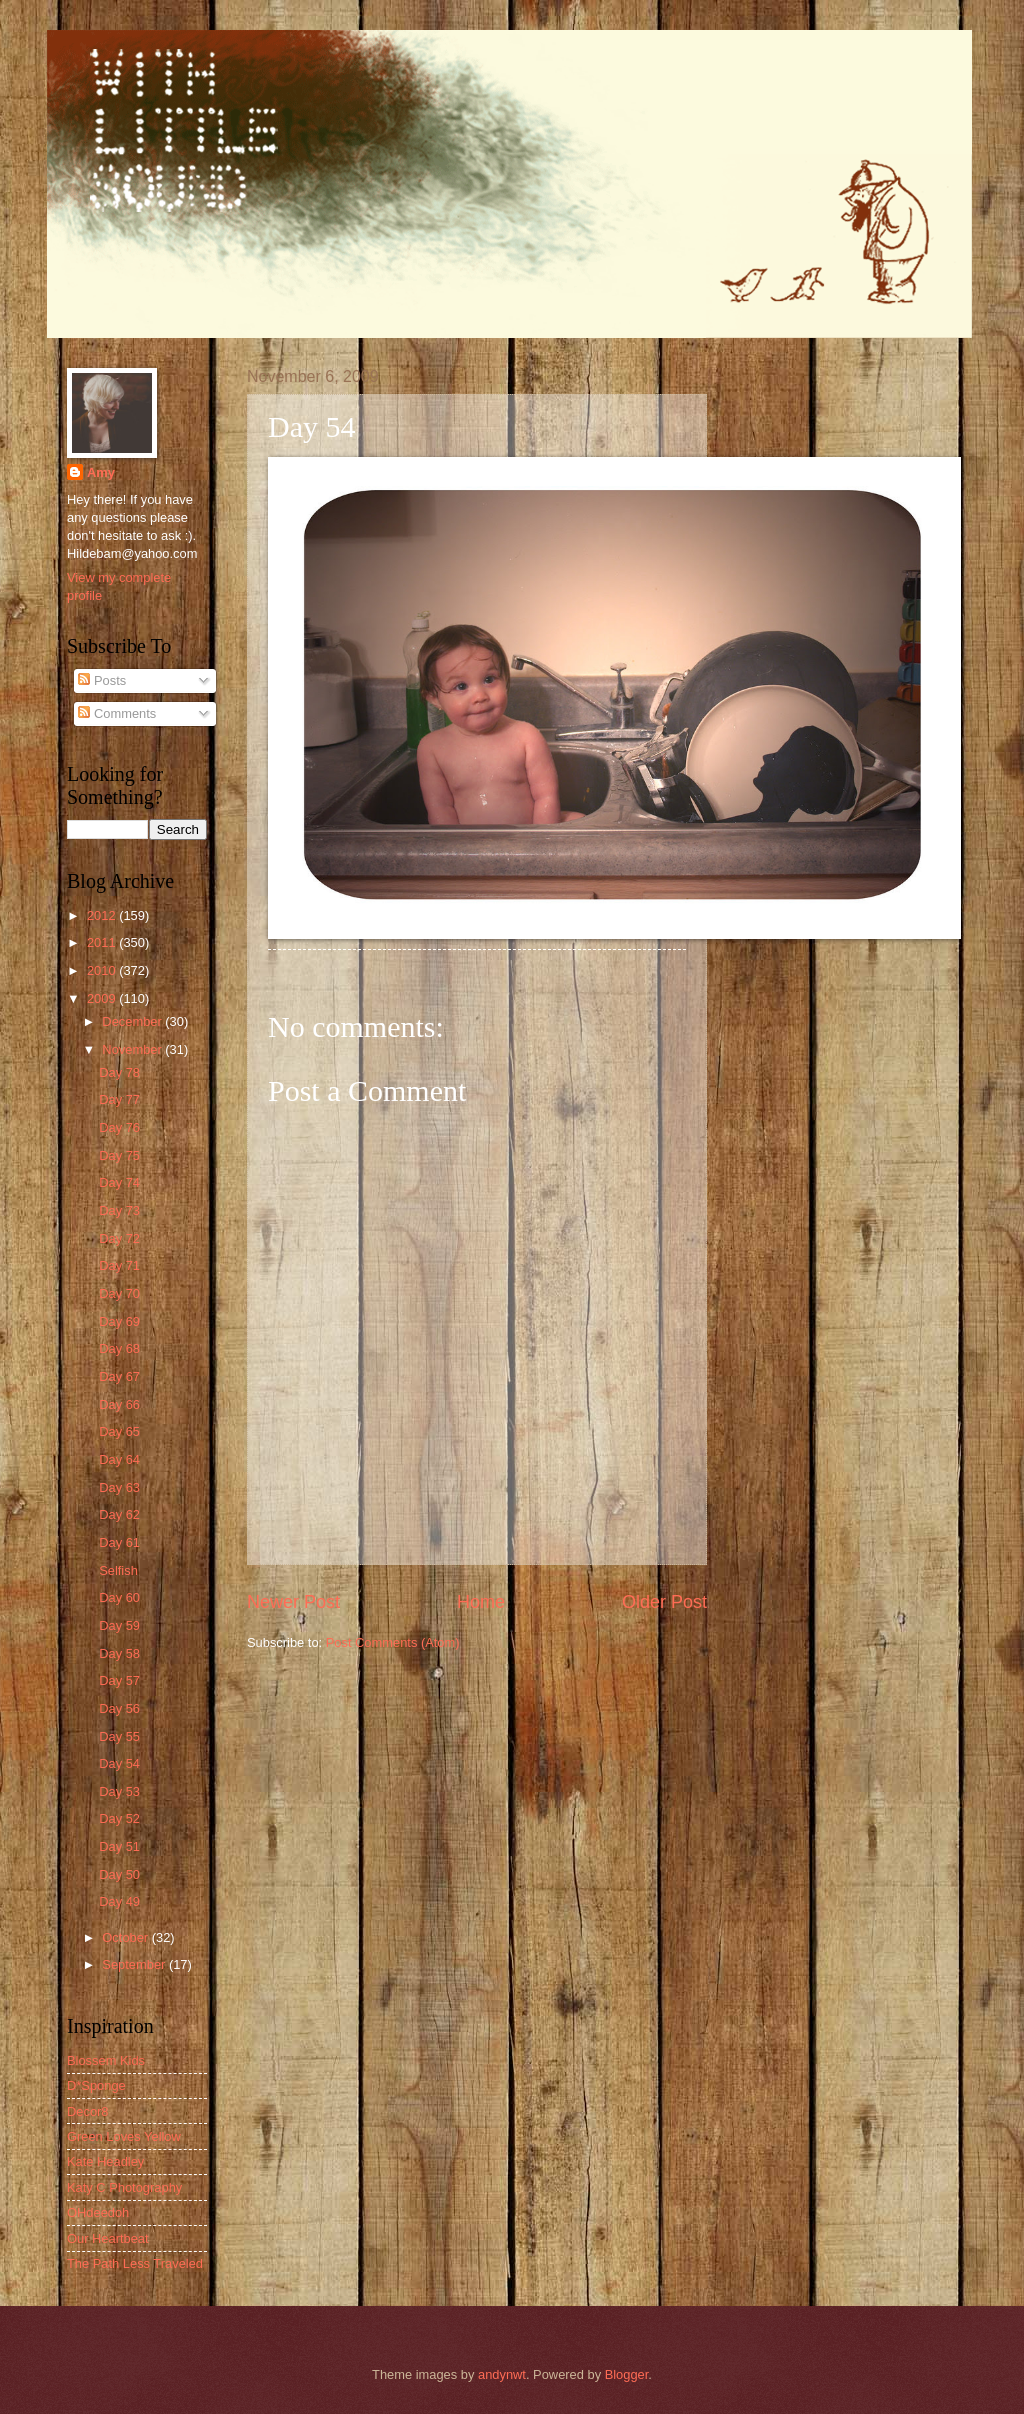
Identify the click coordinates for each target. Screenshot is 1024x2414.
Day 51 (119, 1846)
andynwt (502, 2374)
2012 (103, 915)
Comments (117, 713)
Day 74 (119, 1182)
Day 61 (119, 1542)
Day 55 (119, 1736)
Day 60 (119, 1597)
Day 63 (119, 1487)
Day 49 (119, 1901)
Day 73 (119, 1210)
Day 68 (119, 1348)
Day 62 (119, 1514)
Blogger (627, 2374)
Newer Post (293, 1602)
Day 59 (119, 1625)
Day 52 (119, 1818)
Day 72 (119, 1238)
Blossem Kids (106, 2060)
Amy (101, 472)
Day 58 (119, 1653)
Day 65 (119, 1431)
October (126, 1937)
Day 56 (119, 1708)
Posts (102, 680)
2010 (103, 970)
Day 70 (119, 1293)
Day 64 (119, 1459)
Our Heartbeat (108, 2238)
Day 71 (119, 1265)
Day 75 (119, 1155)
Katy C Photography (124, 2187)
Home (481, 1602)
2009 (103, 998)
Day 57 (119, 1680)
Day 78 (119, 1072)
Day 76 (119, 1127)
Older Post (664, 1602)
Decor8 (88, 2111)
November (133, 1049)
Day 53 (119, 1791)
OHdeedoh (98, 2212)
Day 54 (119, 1763)
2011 (103, 942)
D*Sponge (96, 2085)
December (133, 1021)
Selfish (118, 1570)
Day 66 (119, 1404)
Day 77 (119, 1099)
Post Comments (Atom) (393, 1642)
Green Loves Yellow (124, 2136)
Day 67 (119, 1376)
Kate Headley (105, 2161)
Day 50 (119, 1874)
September (135, 1964)
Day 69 (119, 1321)
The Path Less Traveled (135, 2263)
